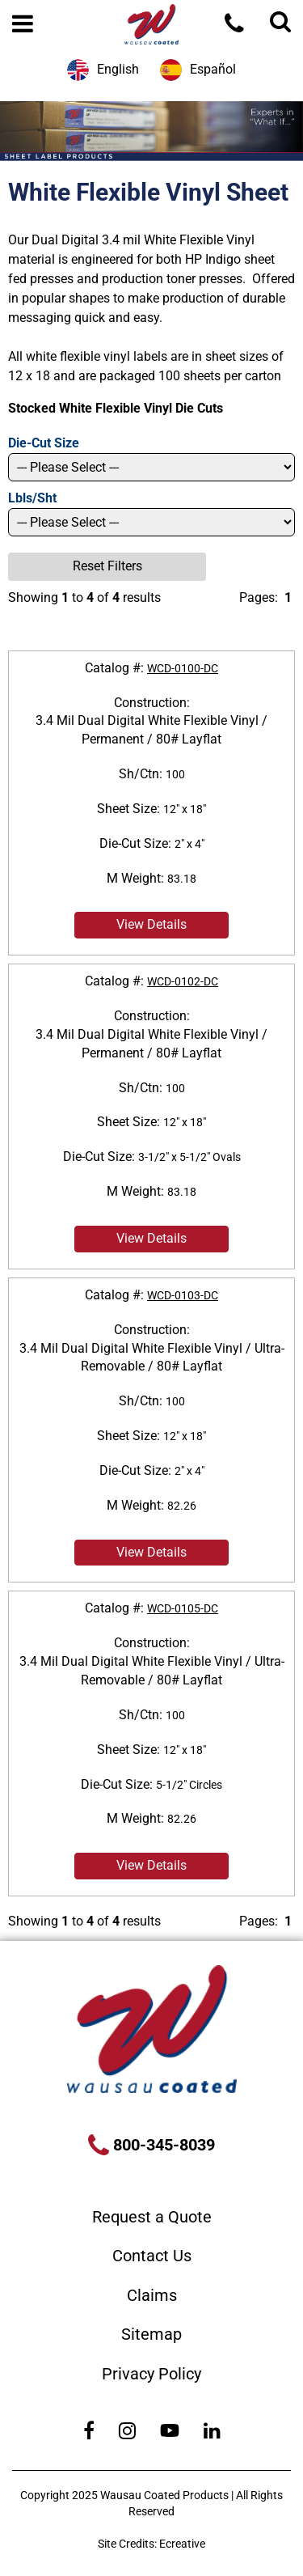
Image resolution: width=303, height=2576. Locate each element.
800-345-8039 (162, 2144)
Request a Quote (152, 2216)
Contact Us (151, 2255)
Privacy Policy (151, 2373)
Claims (152, 2295)
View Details (151, 924)
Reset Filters (107, 566)
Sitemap (151, 2334)
